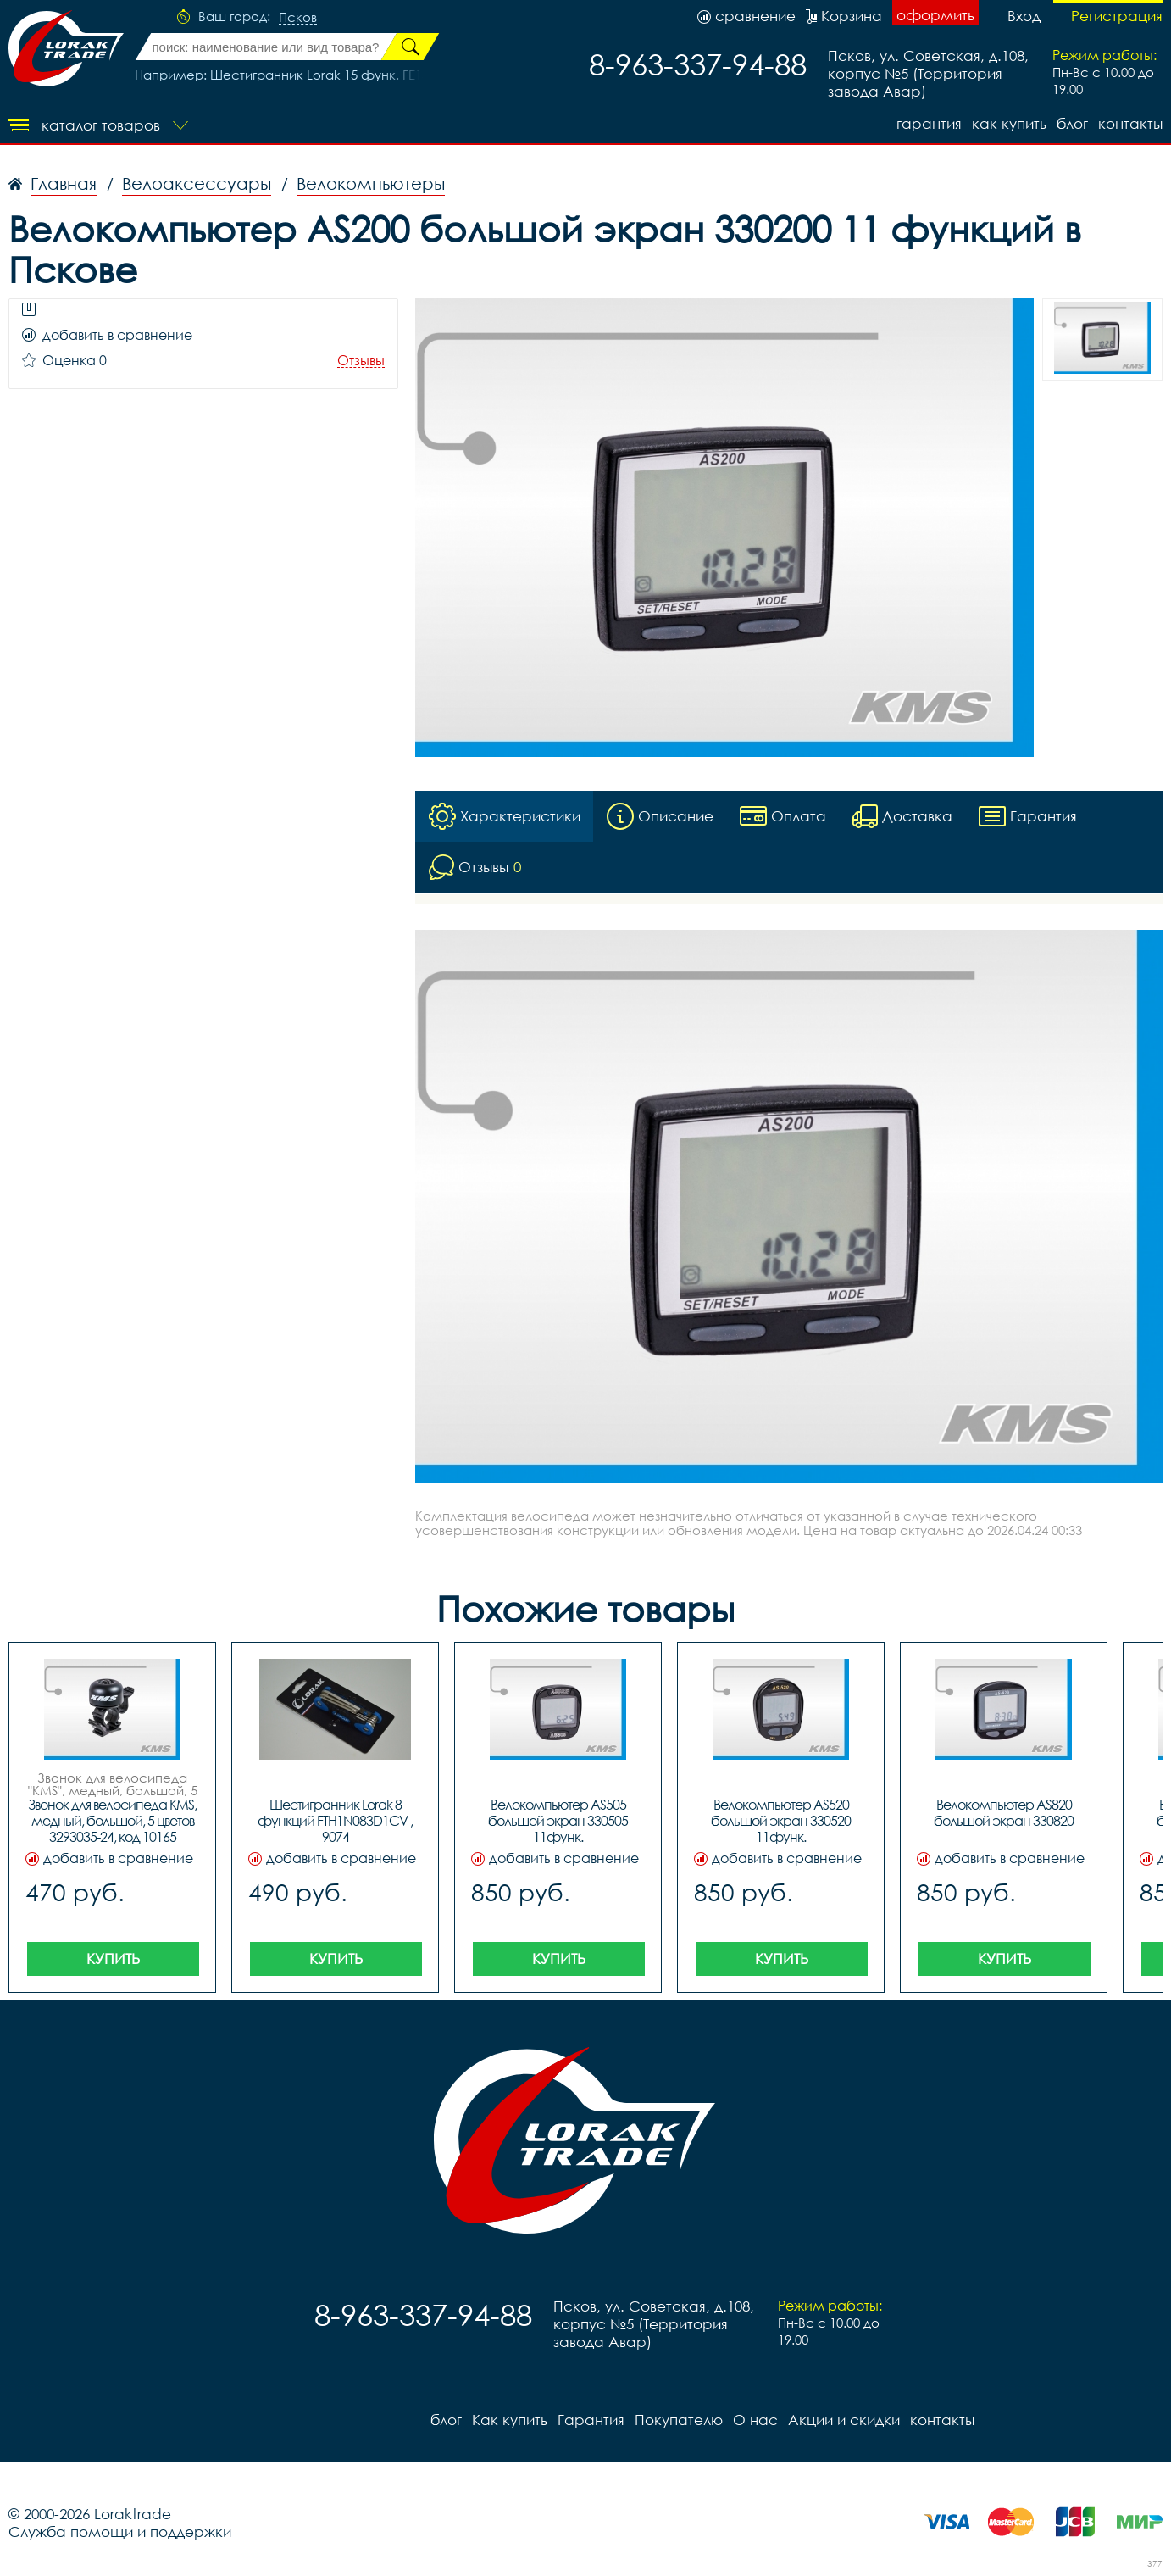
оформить (935, 15)
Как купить (1009, 123)
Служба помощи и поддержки (119, 2531)
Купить (113, 1958)
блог (1072, 123)
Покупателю (679, 2420)
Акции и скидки (844, 2420)
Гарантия (929, 123)
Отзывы (361, 360)
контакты (1130, 123)
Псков (298, 18)
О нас (755, 2420)
